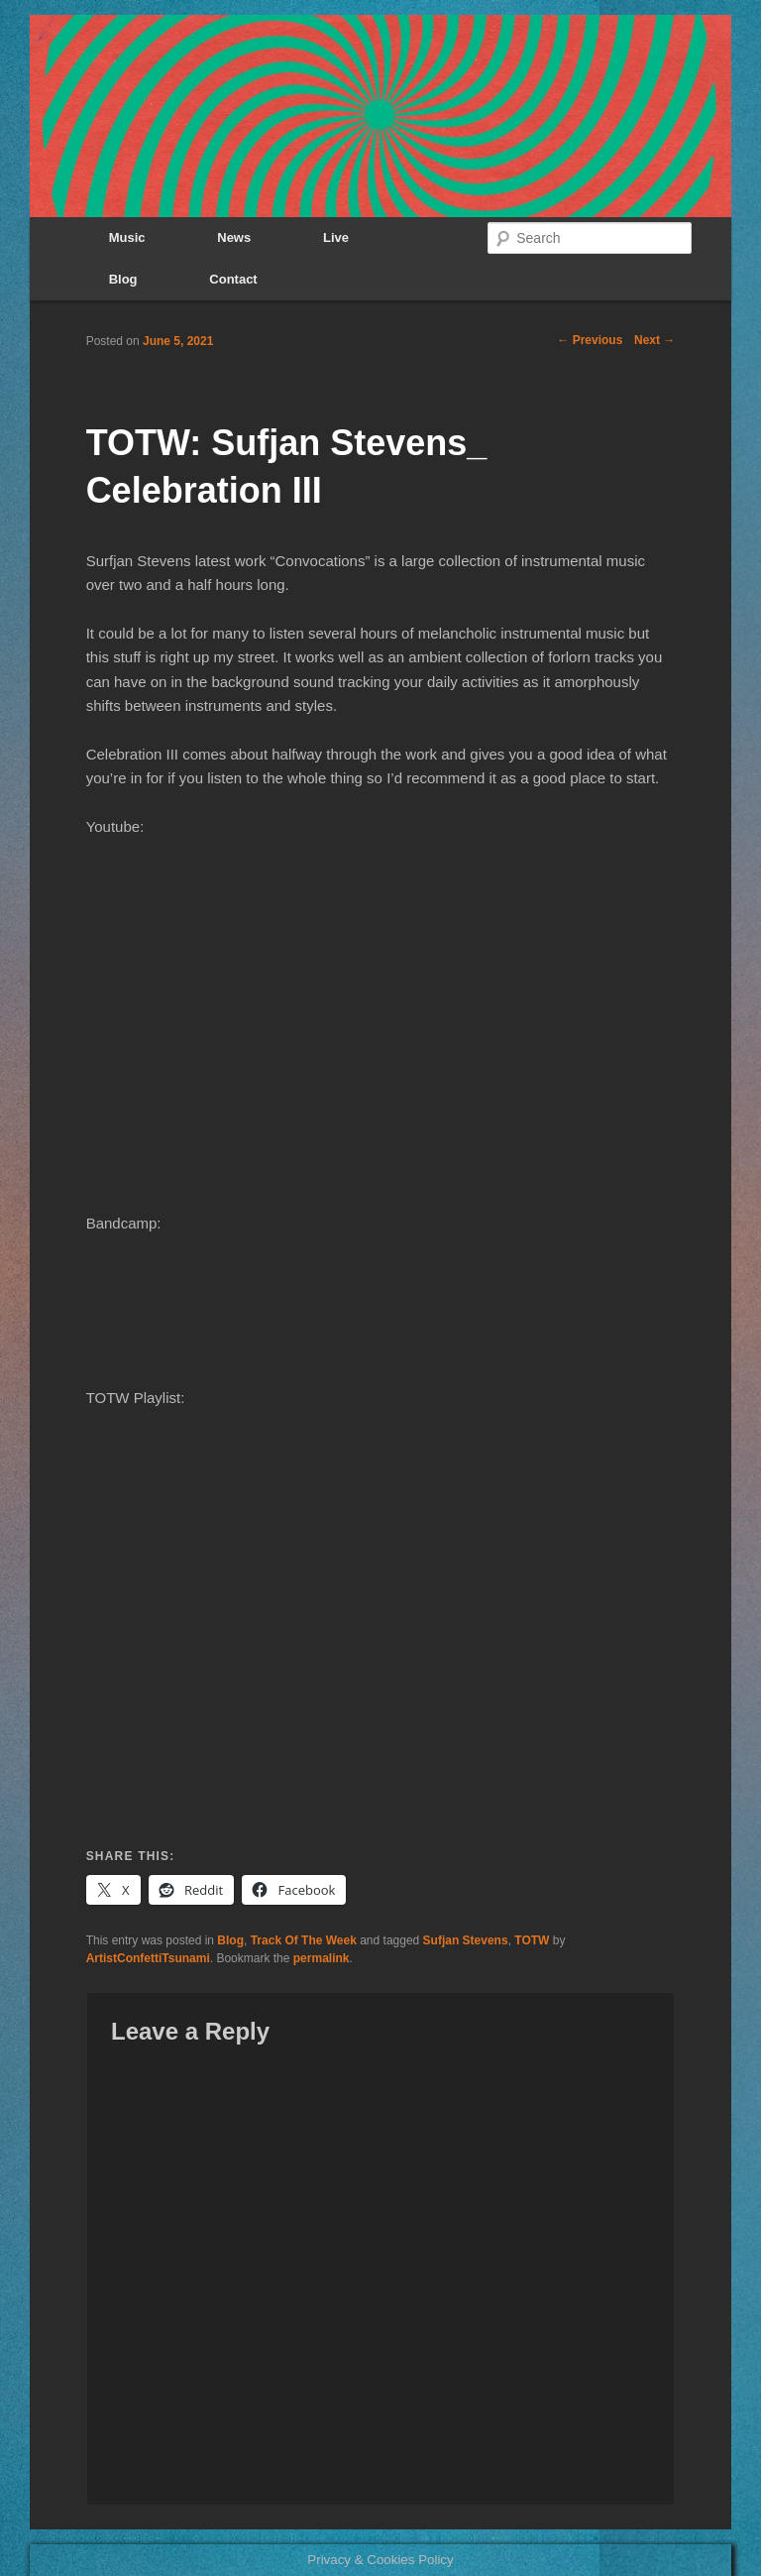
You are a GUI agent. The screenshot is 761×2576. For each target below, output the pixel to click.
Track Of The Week (304, 1940)
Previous (589, 340)
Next (654, 340)
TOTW (531, 1940)
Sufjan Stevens (465, 1940)
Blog (123, 279)
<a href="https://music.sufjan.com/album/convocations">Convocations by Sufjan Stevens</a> (381, 1319)
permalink (321, 1958)
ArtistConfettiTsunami (148, 1958)
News (234, 237)
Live (336, 237)
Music (127, 237)
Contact (233, 279)
